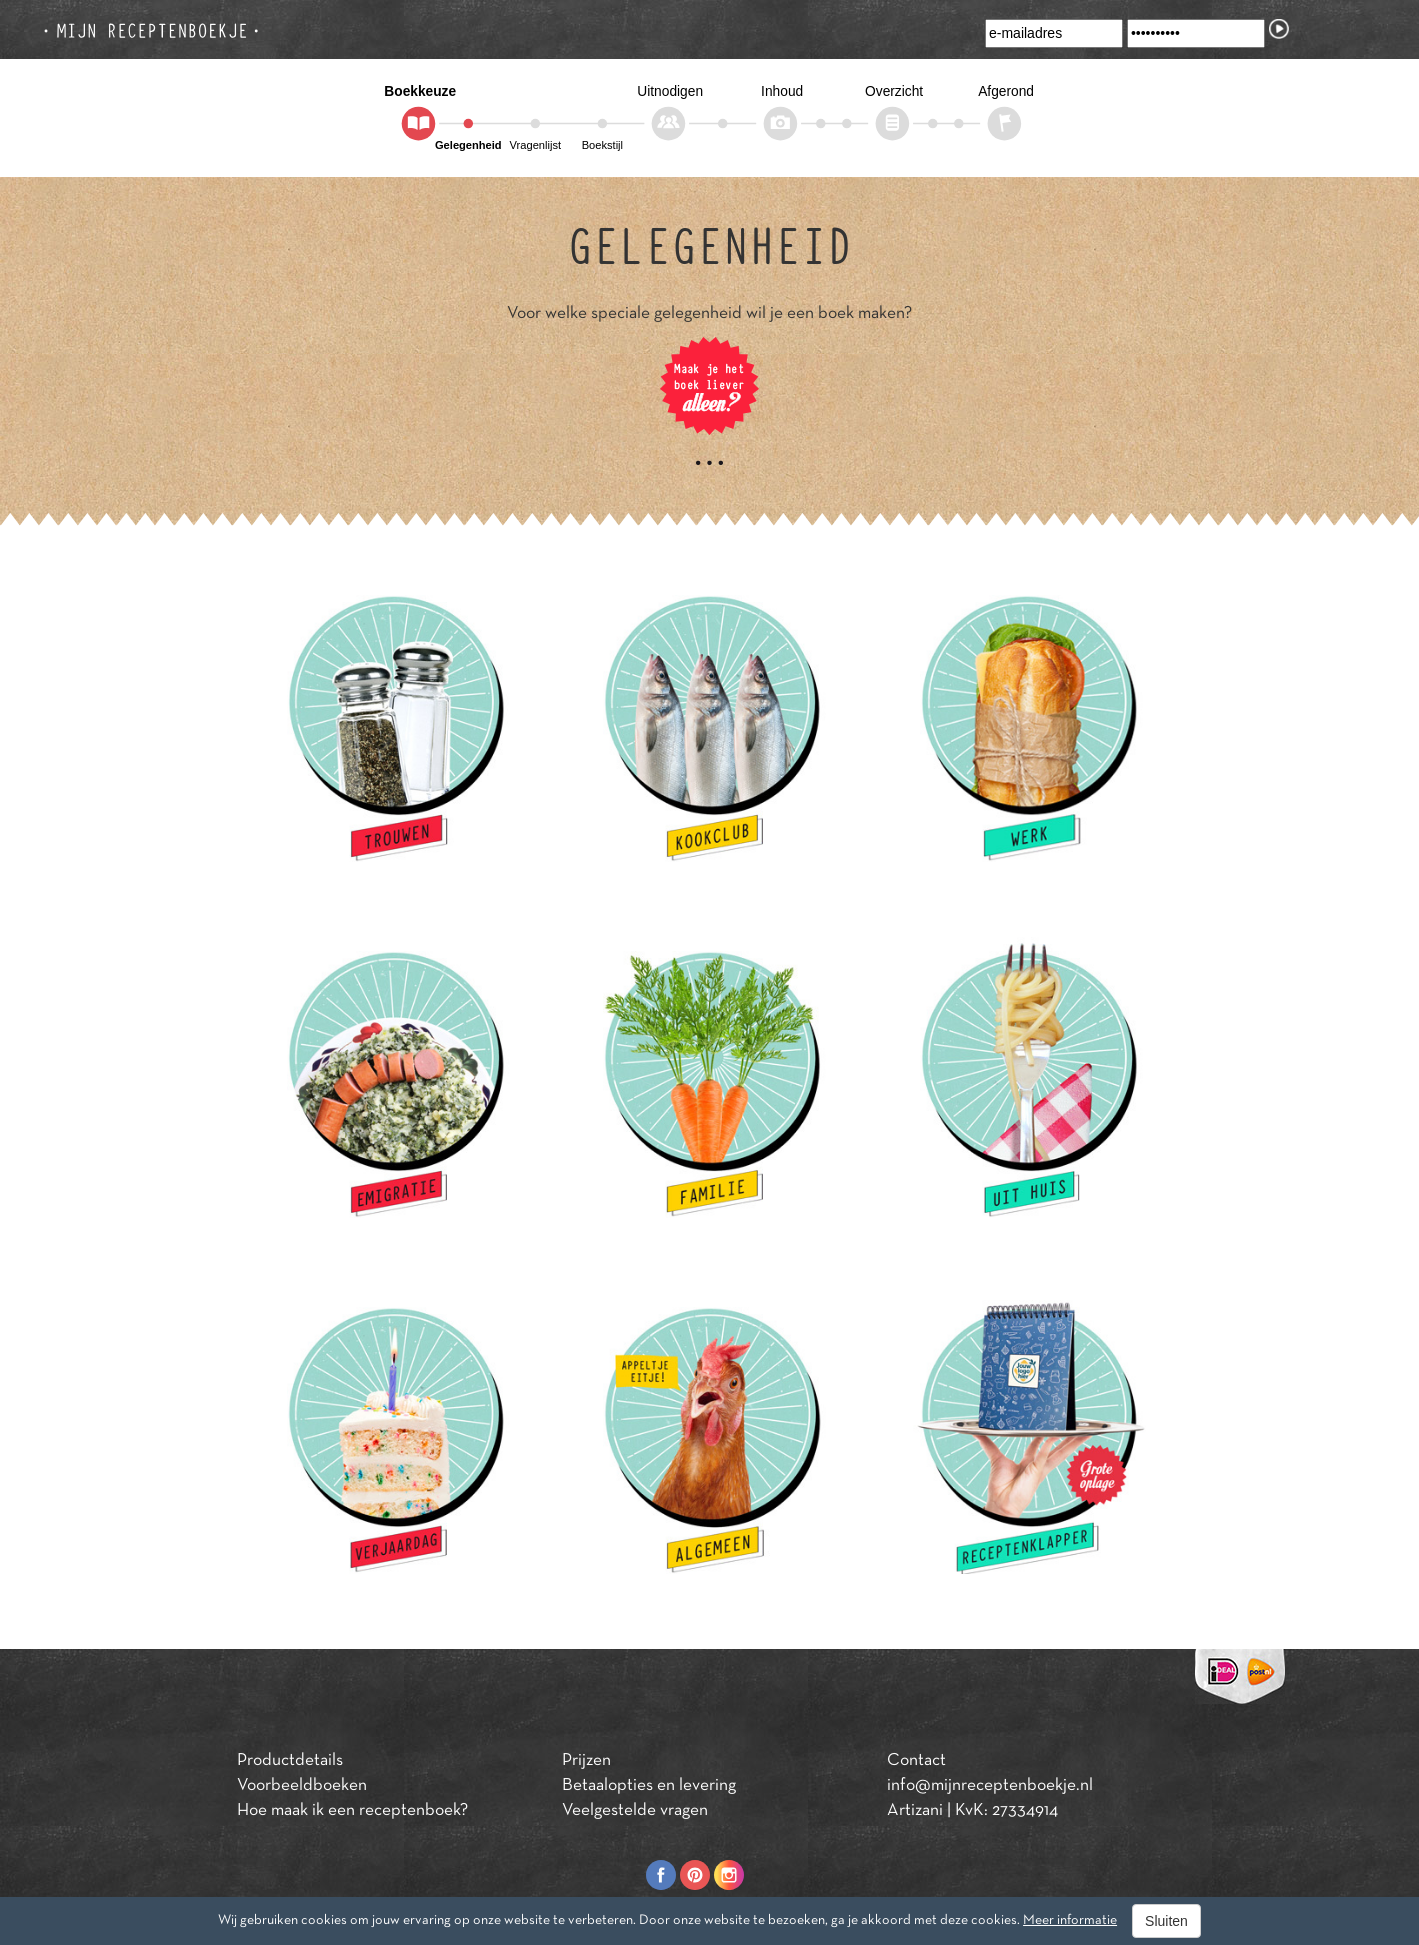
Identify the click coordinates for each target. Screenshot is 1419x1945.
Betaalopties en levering (649, 1786)
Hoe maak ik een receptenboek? (352, 1811)
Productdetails (290, 1761)
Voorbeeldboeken (302, 1786)
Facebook (661, 1875)
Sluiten (1166, 1921)
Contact (916, 1761)
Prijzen (586, 1761)
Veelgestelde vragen (635, 1811)
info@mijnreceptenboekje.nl (990, 1786)
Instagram (729, 1875)
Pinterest (695, 1875)
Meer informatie (1070, 1920)
